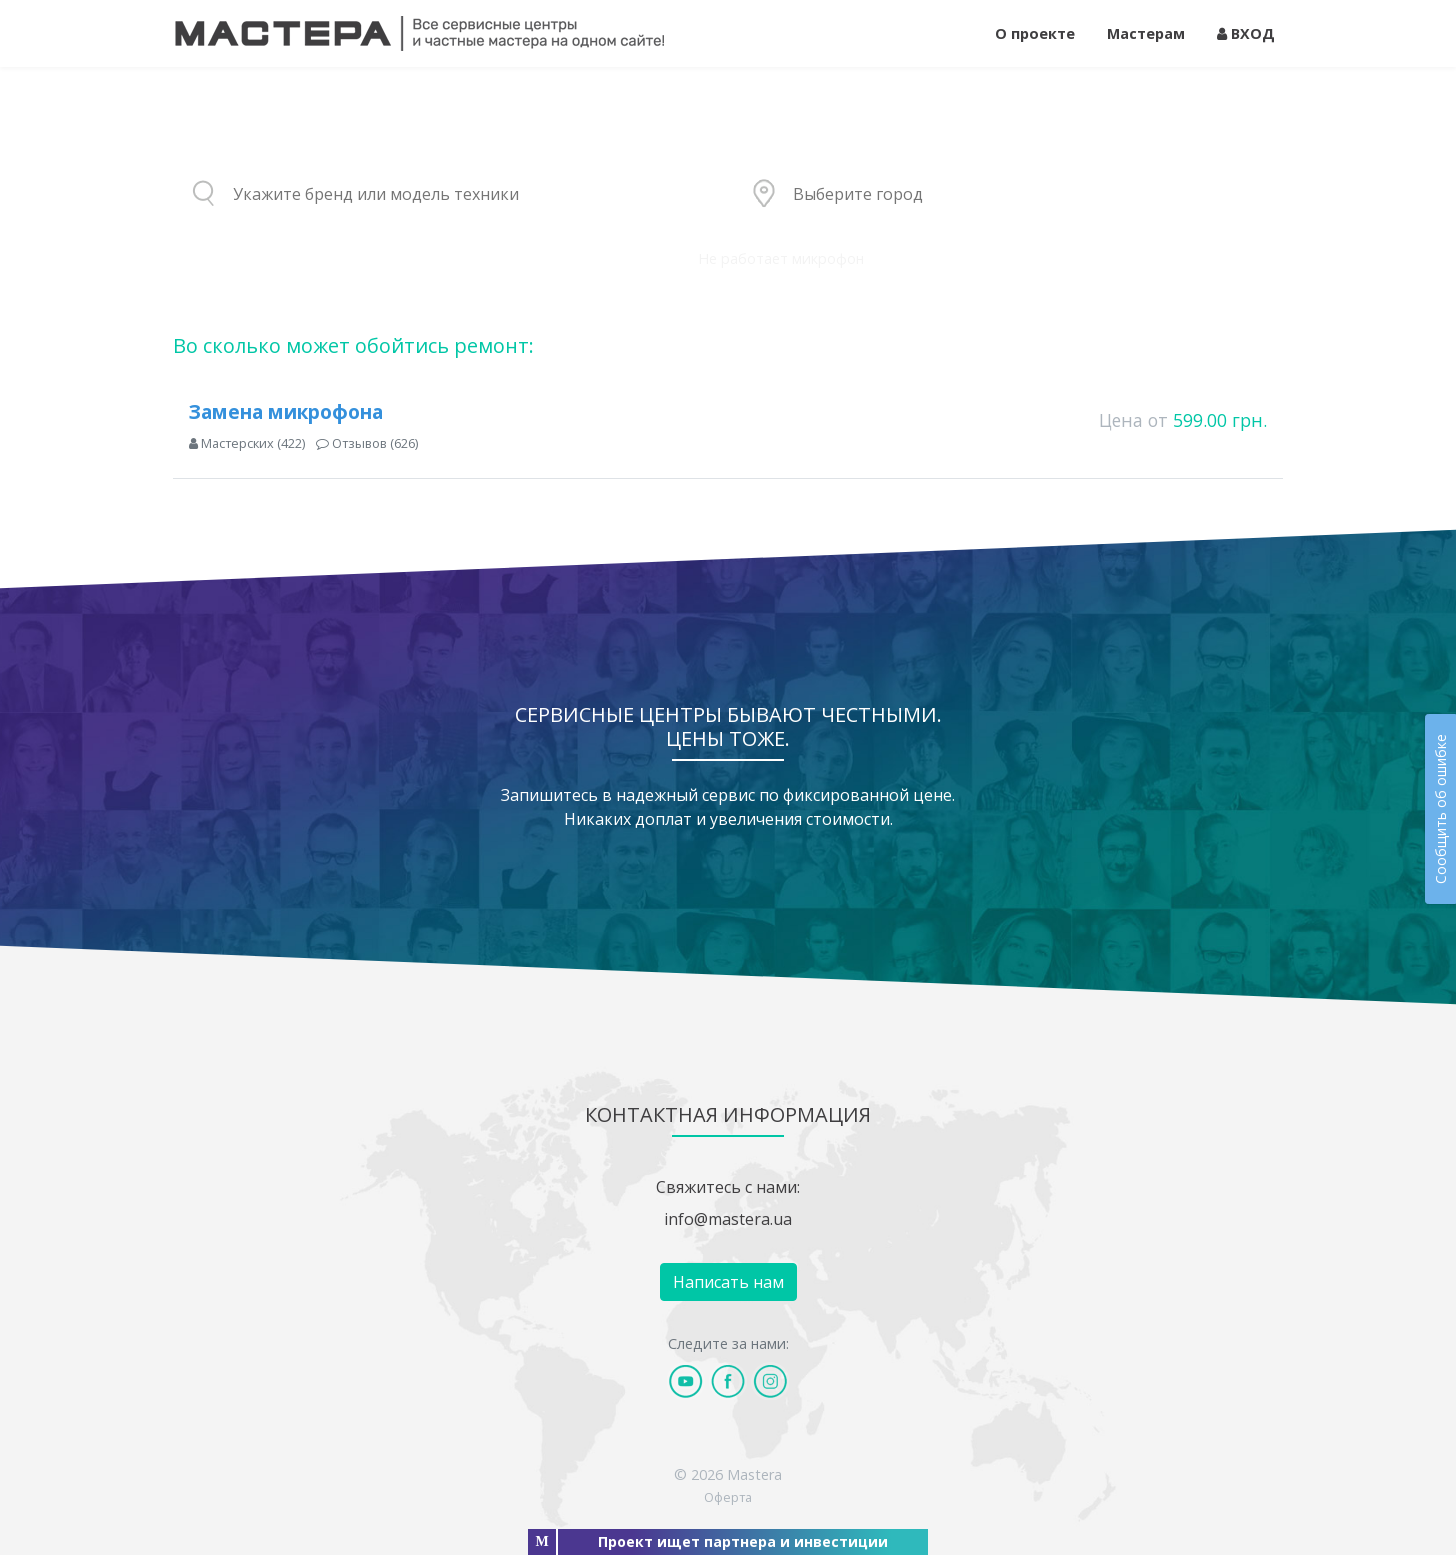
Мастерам (1146, 33)
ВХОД (1246, 33)
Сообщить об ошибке (1440, 809)
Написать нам (728, 1282)
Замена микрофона (286, 411)
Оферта (728, 1497)
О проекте (1035, 33)
